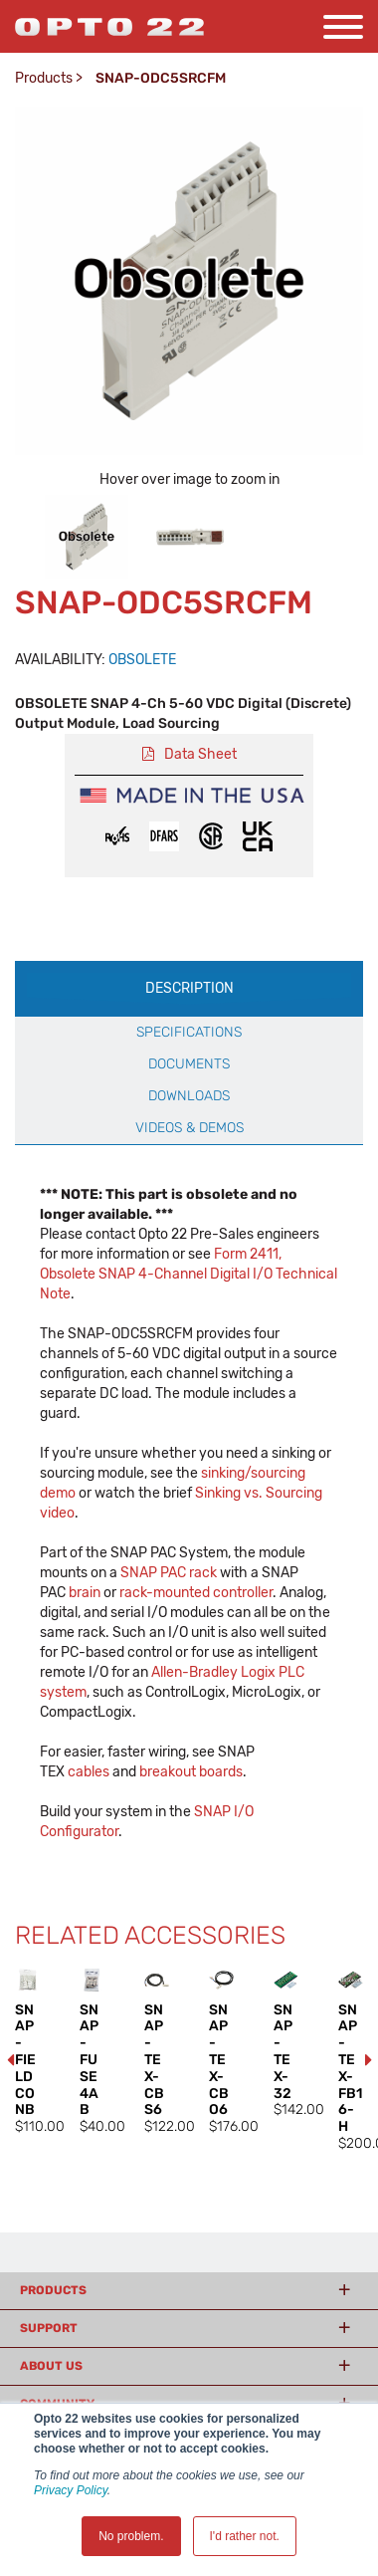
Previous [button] (10, 2060)
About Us (51, 2366)
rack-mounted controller (196, 1592)
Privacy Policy (70, 2490)
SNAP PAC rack (168, 1572)
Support (49, 2328)
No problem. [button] (130, 2536)
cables (88, 1771)
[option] (86, 537)
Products (44, 78)
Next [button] (368, 2060)
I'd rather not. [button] (245, 2536)
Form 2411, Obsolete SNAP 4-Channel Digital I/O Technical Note (188, 1274)
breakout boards (191, 1771)
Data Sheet (200, 754)
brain (84, 1592)
